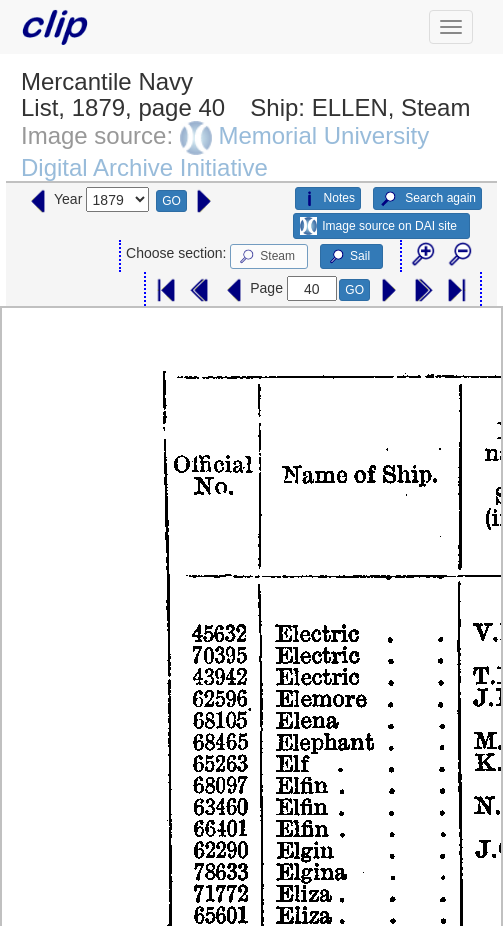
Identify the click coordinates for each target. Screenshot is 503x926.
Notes (328, 199)
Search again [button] (427, 199)
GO (171, 201)
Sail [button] (348, 257)
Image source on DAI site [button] (378, 226)
